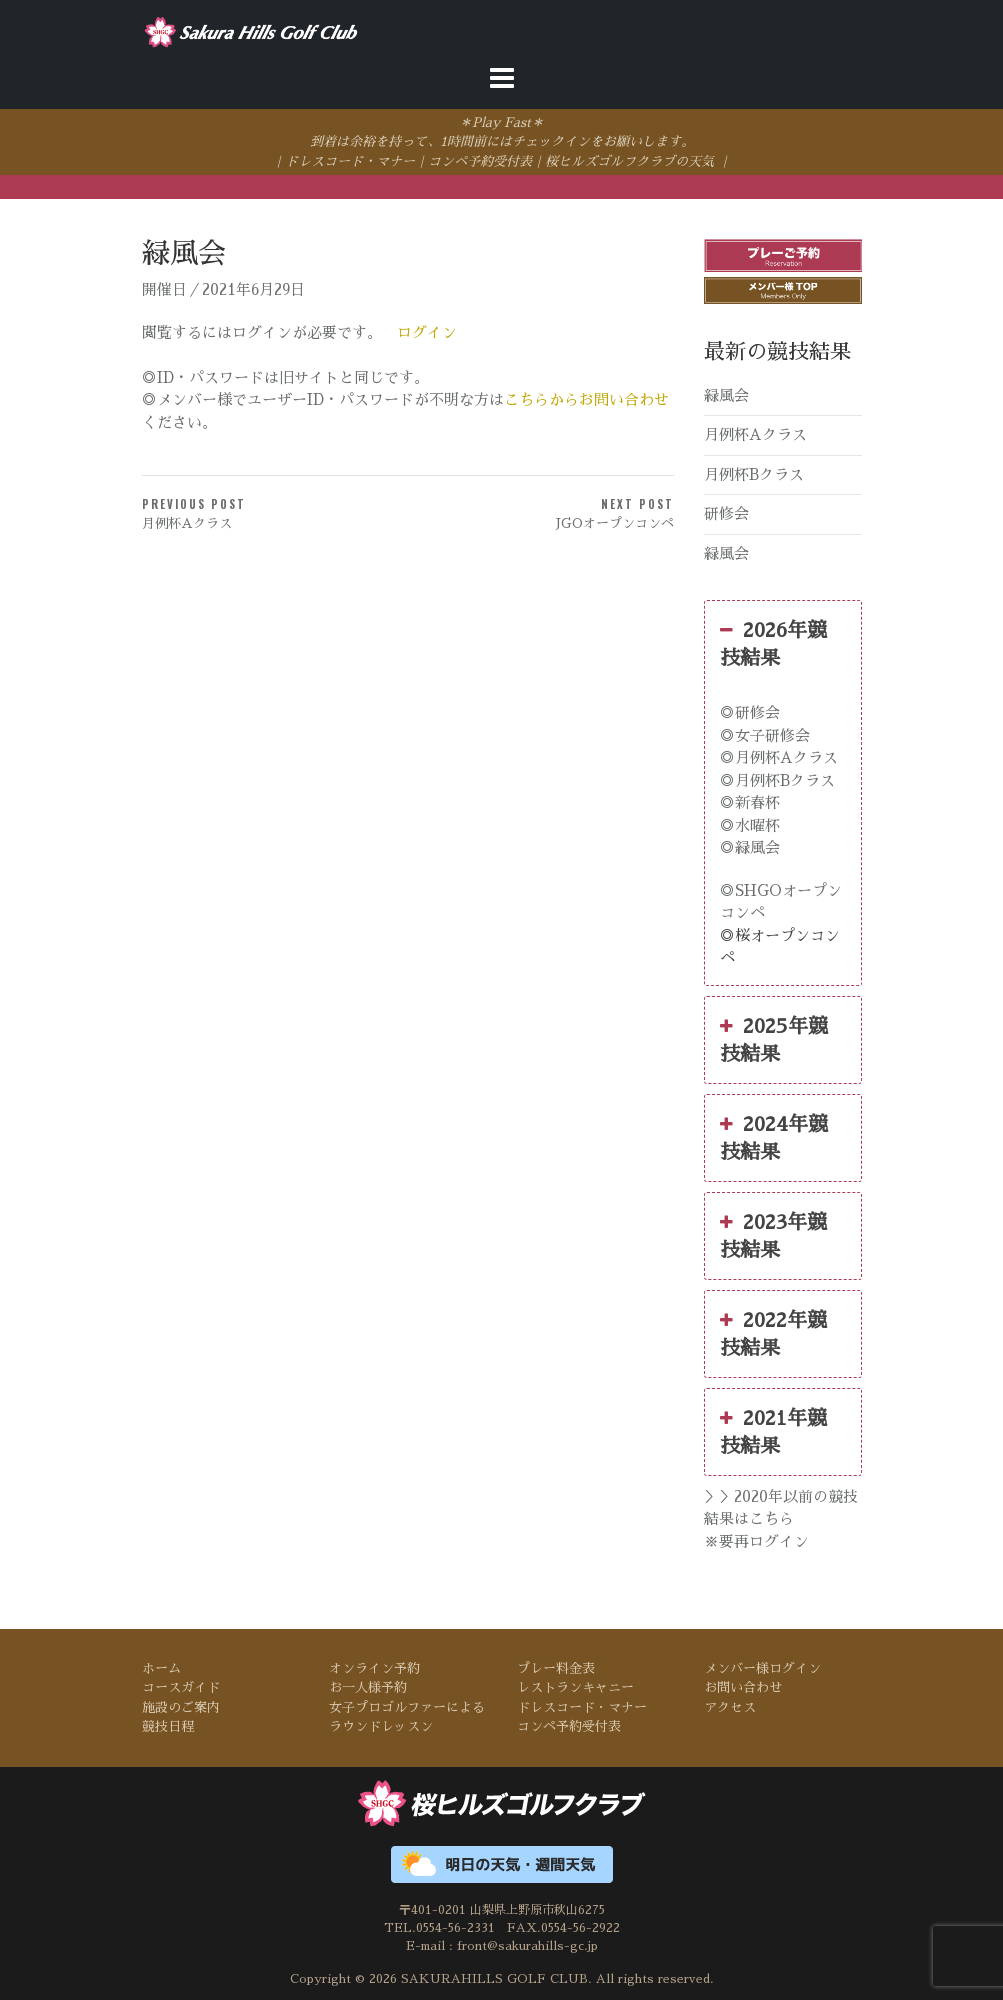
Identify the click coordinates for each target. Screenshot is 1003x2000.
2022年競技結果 (773, 1332)
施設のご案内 (181, 1707)
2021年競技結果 (773, 1430)
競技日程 (168, 1726)
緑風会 (726, 395)
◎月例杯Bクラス (777, 780)
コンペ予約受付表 (480, 161)
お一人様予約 (368, 1687)
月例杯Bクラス (754, 474)
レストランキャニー (575, 1687)
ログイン (427, 332)
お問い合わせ (743, 1687)
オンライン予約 (374, 1668)
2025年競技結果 (774, 1038)
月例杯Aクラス (755, 434)
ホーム (161, 1668)
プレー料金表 (556, 1668)
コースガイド (181, 1687)
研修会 (726, 513)
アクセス (730, 1707)
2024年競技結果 (774, 1136)
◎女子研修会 (765, 735)
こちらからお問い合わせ (586, 400)
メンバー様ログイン (762, 1668)
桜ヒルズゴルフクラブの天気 (629, 161)
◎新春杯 (750, 802)
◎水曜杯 (750, 825)
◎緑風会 (750, 847)
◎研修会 (750, 712)
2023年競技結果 (773, 1234)
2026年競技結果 (773, 642)
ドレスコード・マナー (350, 161)
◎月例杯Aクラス (779, 757)
